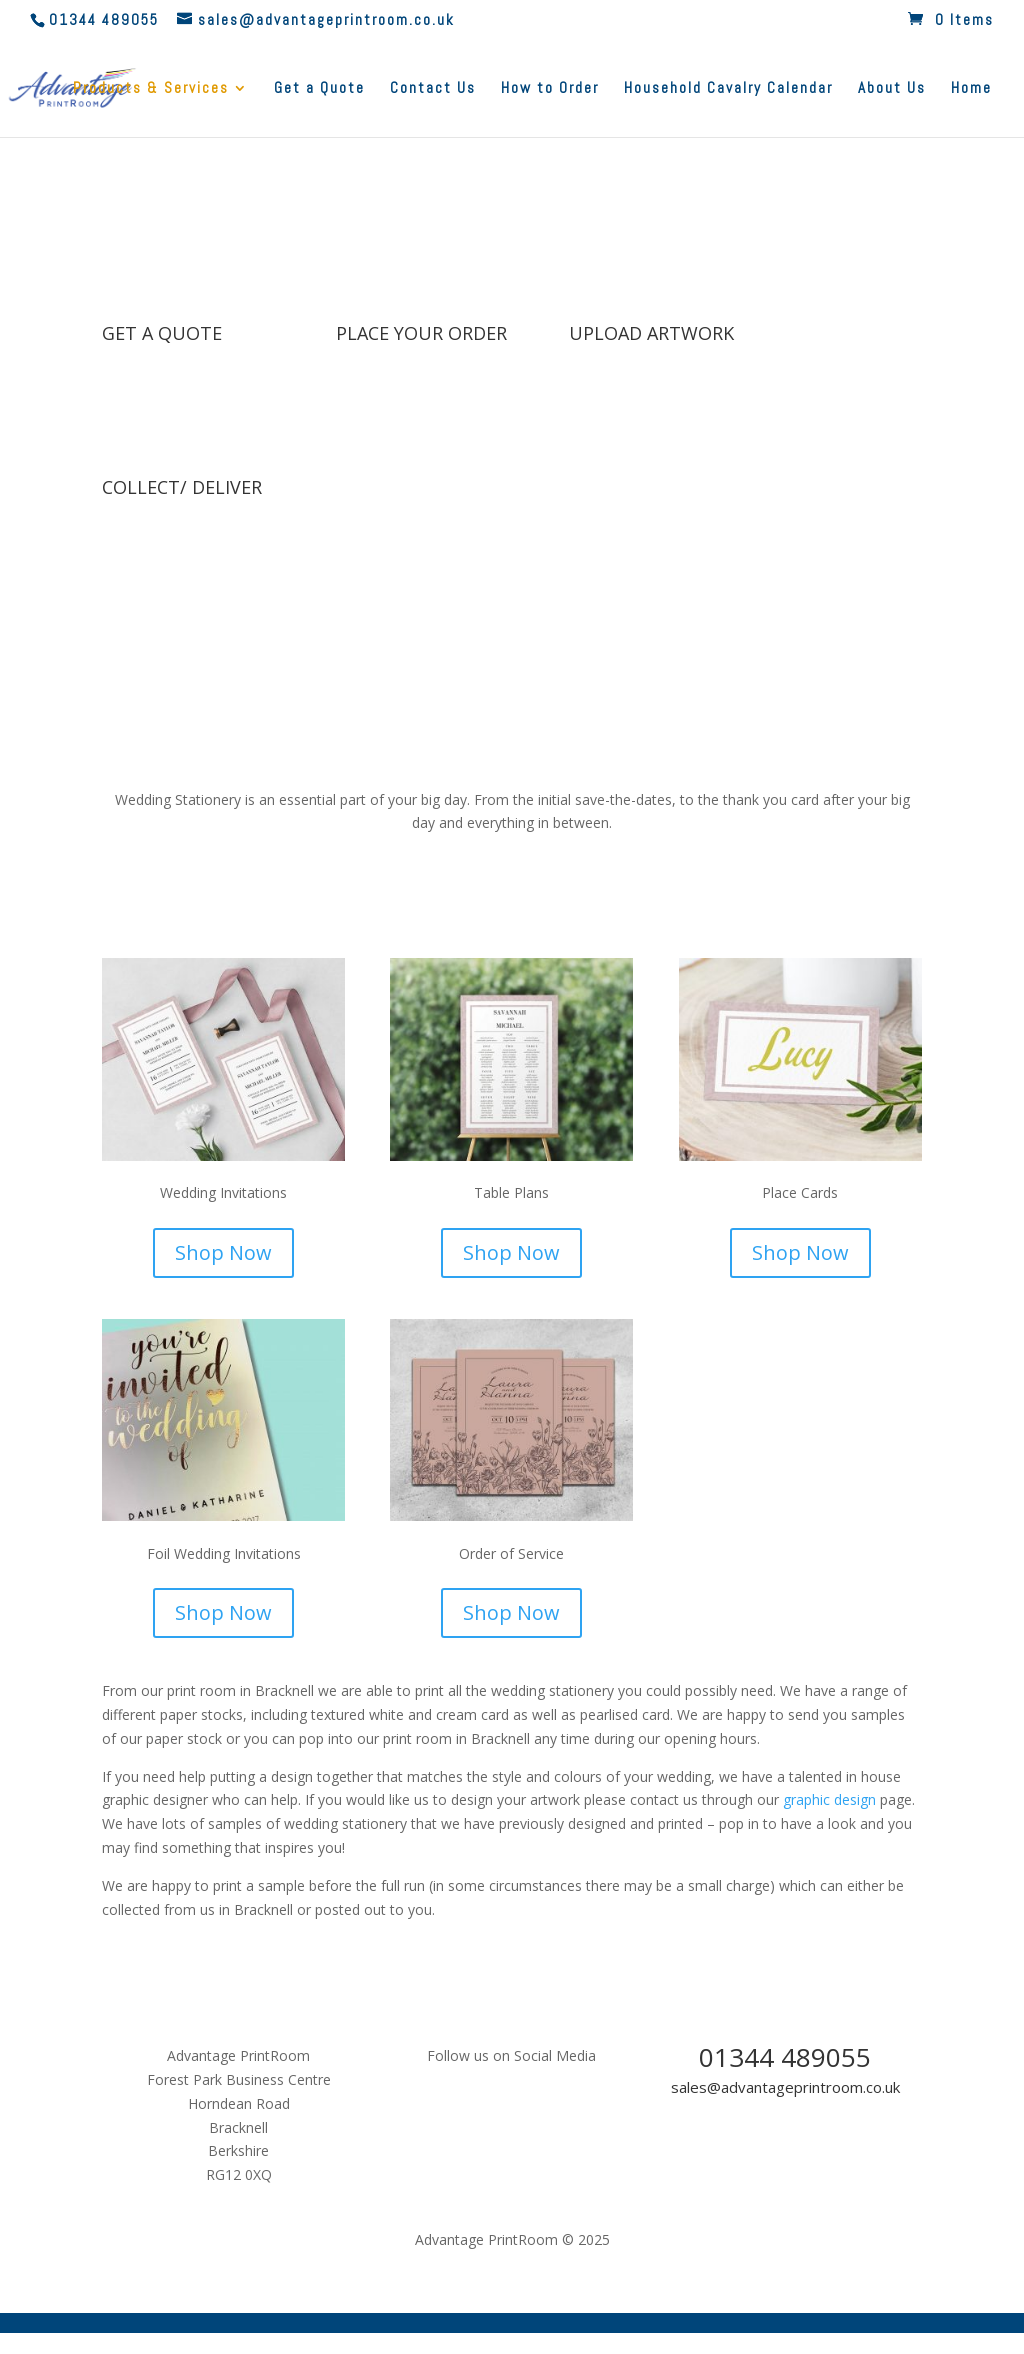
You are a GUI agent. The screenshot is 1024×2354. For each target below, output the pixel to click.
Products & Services (151, 89)
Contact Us (433, 89)
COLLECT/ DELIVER (182, 487)
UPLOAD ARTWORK (651, 333)
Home (971, 89)
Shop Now (223, 1252)
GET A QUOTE (162, 333)
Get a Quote (319, 89)
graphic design (829, 1799)
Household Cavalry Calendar (728, 89)
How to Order (550, 89)
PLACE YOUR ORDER (421, 333)
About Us (892, 89)
